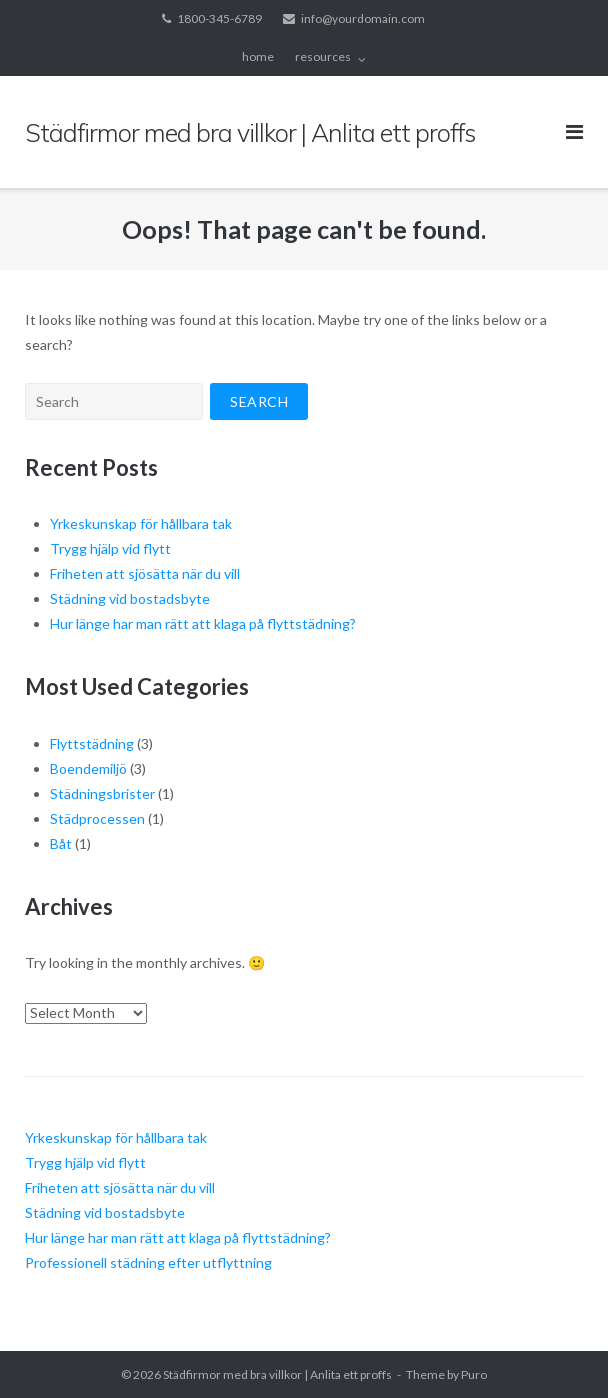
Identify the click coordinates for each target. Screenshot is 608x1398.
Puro (474, 1374)
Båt (61, 843)
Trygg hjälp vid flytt (110, 548)
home (258, 56)
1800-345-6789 (219, 18)
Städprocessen (97, 818)
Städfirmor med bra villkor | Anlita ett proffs (277, 1374)
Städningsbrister (102, 793)
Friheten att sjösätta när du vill (145, 573)
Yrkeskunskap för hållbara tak (141, 523)
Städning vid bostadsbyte (130, 598)
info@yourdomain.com (363, 18)
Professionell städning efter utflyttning (148, 1262)
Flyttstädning (92, 743)
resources (323, 56)
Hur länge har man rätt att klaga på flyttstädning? (203, 623)
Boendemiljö (88, 768)
